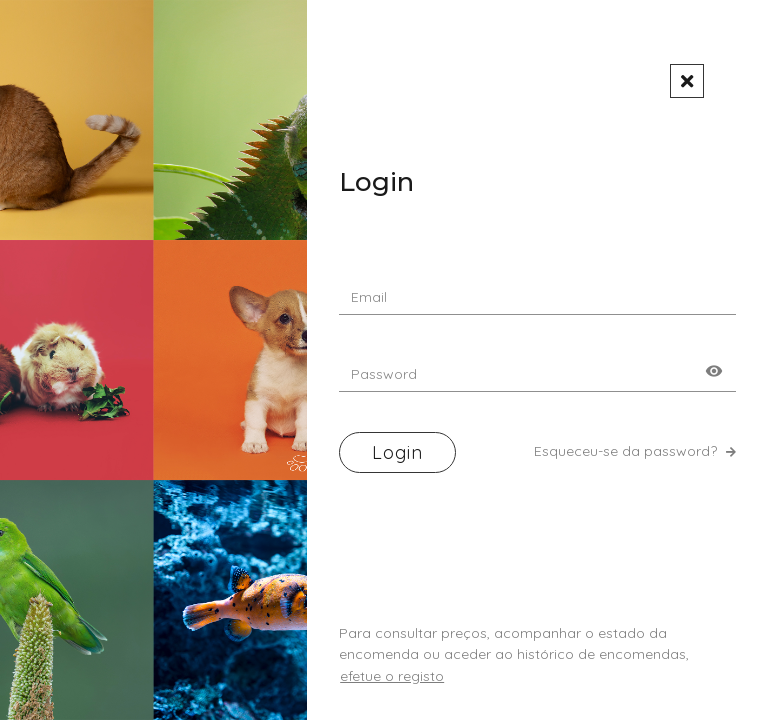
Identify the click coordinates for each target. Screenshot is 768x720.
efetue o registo (392, 676)
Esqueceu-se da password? (635, 451)
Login (397, 452)
